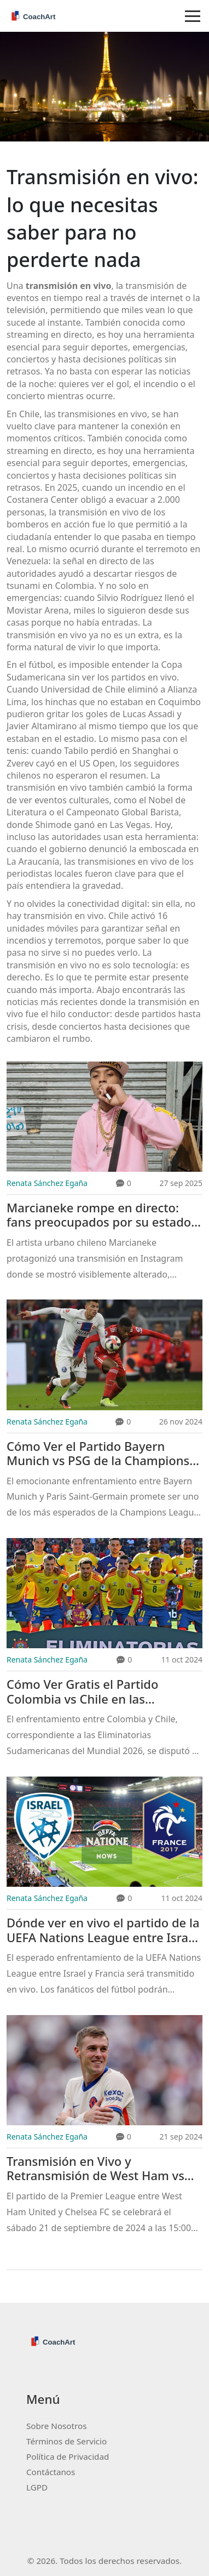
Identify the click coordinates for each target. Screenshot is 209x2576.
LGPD (37, 2487)
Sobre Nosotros (56, 2425)
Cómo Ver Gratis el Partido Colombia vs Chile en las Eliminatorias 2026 (82, 1692)
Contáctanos (50, 2471)
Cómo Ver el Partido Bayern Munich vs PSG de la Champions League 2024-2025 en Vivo (98, 1454)
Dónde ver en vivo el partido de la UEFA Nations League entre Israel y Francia (103, 1930)
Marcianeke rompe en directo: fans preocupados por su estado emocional (99, 1215)
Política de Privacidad (67, 2456)
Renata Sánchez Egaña (47, 1183)
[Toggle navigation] (192, 16)
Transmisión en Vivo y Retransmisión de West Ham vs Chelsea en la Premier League (95, 2169)
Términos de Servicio (66, 2441)
